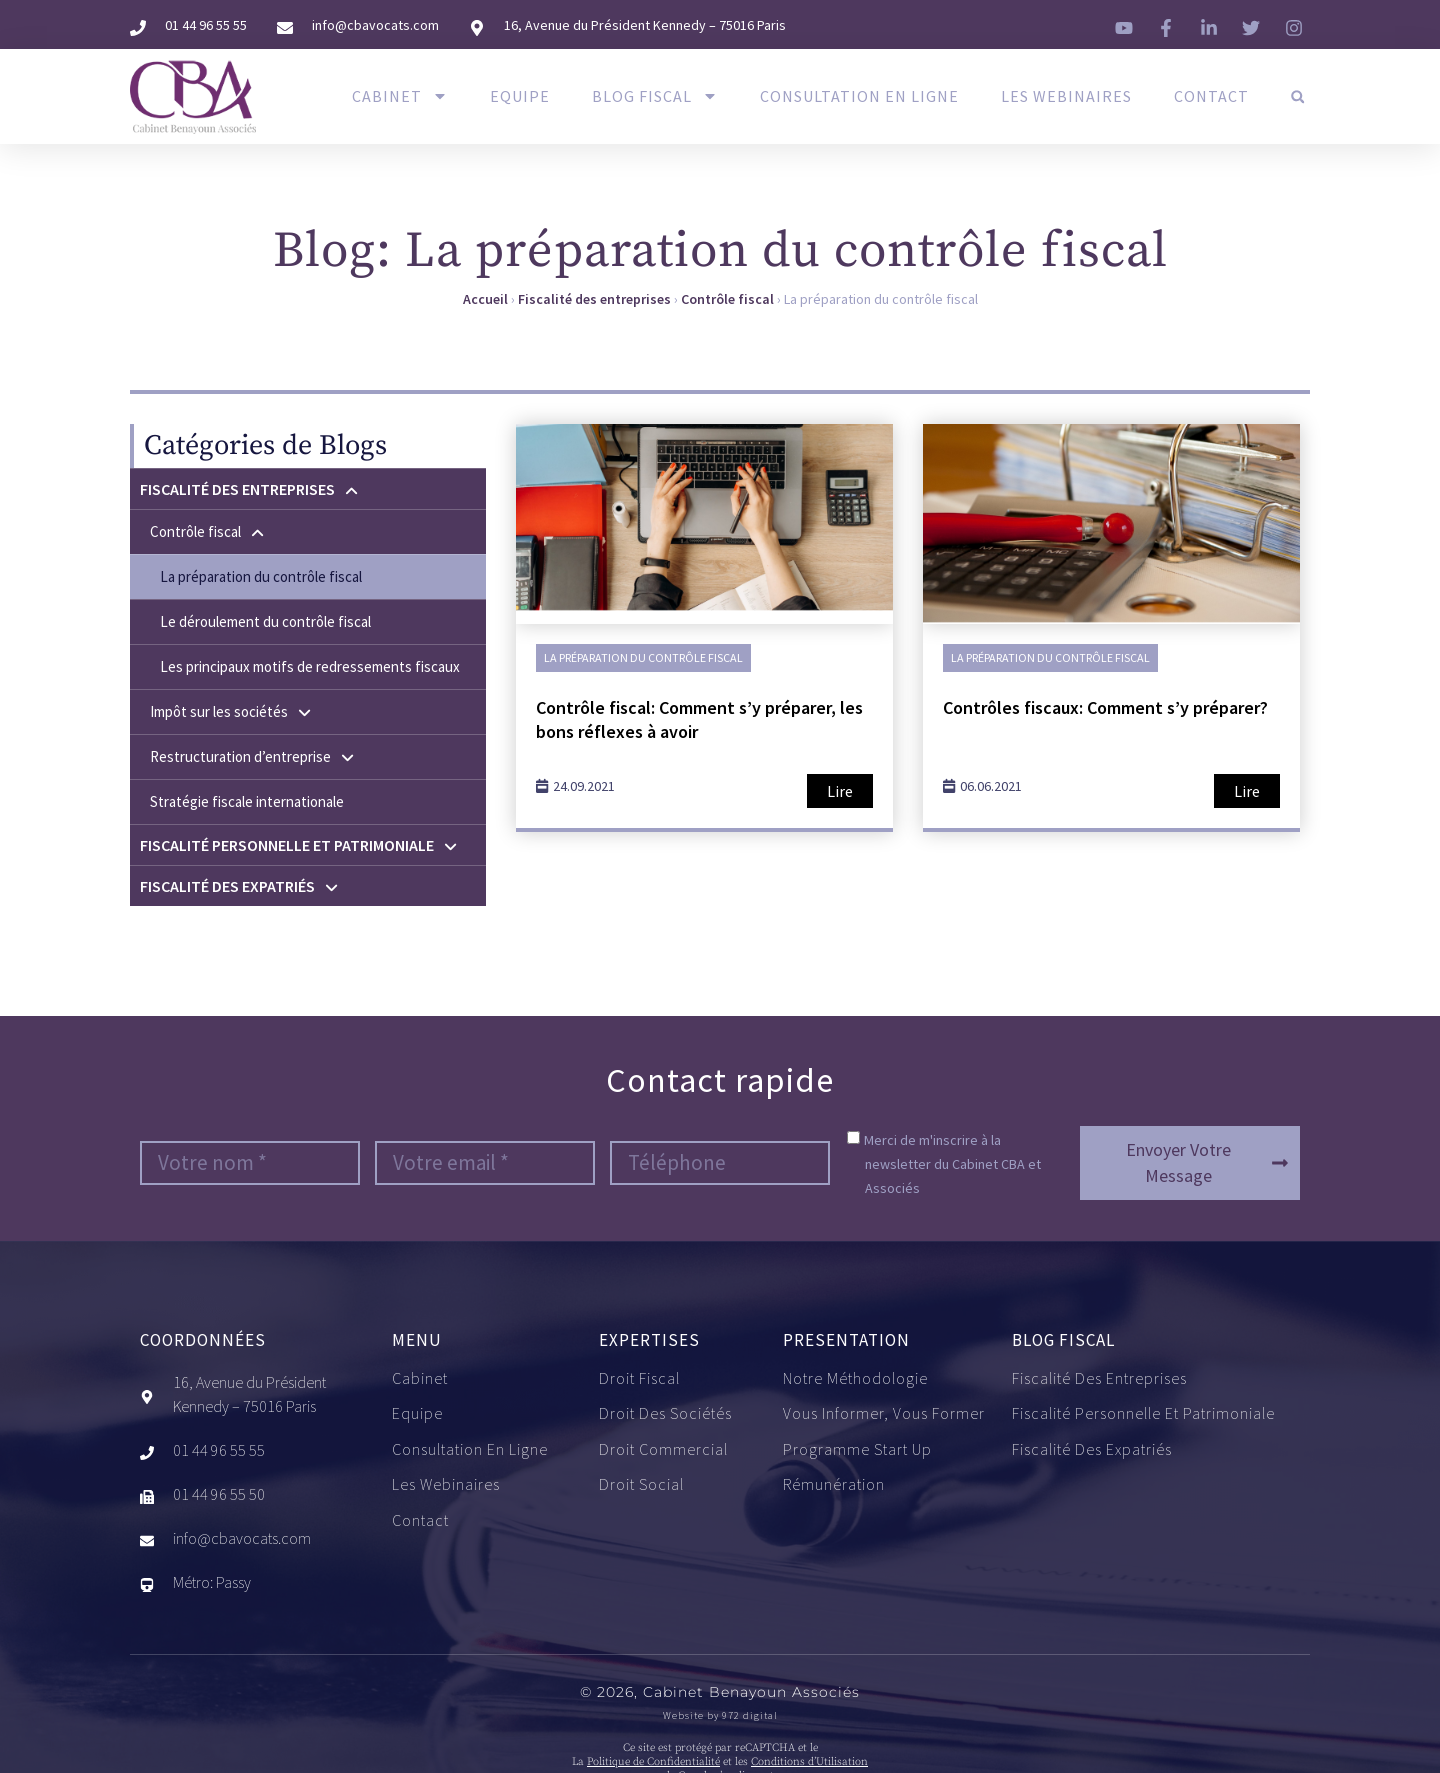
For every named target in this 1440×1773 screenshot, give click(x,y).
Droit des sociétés (665, 1414)
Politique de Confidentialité (653, 1762)
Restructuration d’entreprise (253, 756)
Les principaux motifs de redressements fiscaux (310, 666)
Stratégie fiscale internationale (247, 801)
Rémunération (834, 1485)
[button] (1297, 96)
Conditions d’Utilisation (809, 1762)
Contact (1211, 96)
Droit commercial (663, 1450)
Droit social (641, 1485)
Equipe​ (520, 96)
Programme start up (857, 1450)
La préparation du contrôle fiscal (261, 576)
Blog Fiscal (655, 96)
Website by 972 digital (720, 1715)
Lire (840, 791)
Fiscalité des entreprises (594, 299)
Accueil (485, 299)
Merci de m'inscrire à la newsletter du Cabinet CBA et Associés (952, 1164)
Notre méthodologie (855, 1379)
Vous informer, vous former (884, 1414)
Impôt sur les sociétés (231, 711)
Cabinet (400, 96)
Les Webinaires (1066, 96)
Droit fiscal (639, 1379)
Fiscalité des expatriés (240, 886)
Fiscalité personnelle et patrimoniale (299, 845)
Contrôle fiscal (727, 299)
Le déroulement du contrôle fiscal (265, 621)
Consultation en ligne (859, 96)
